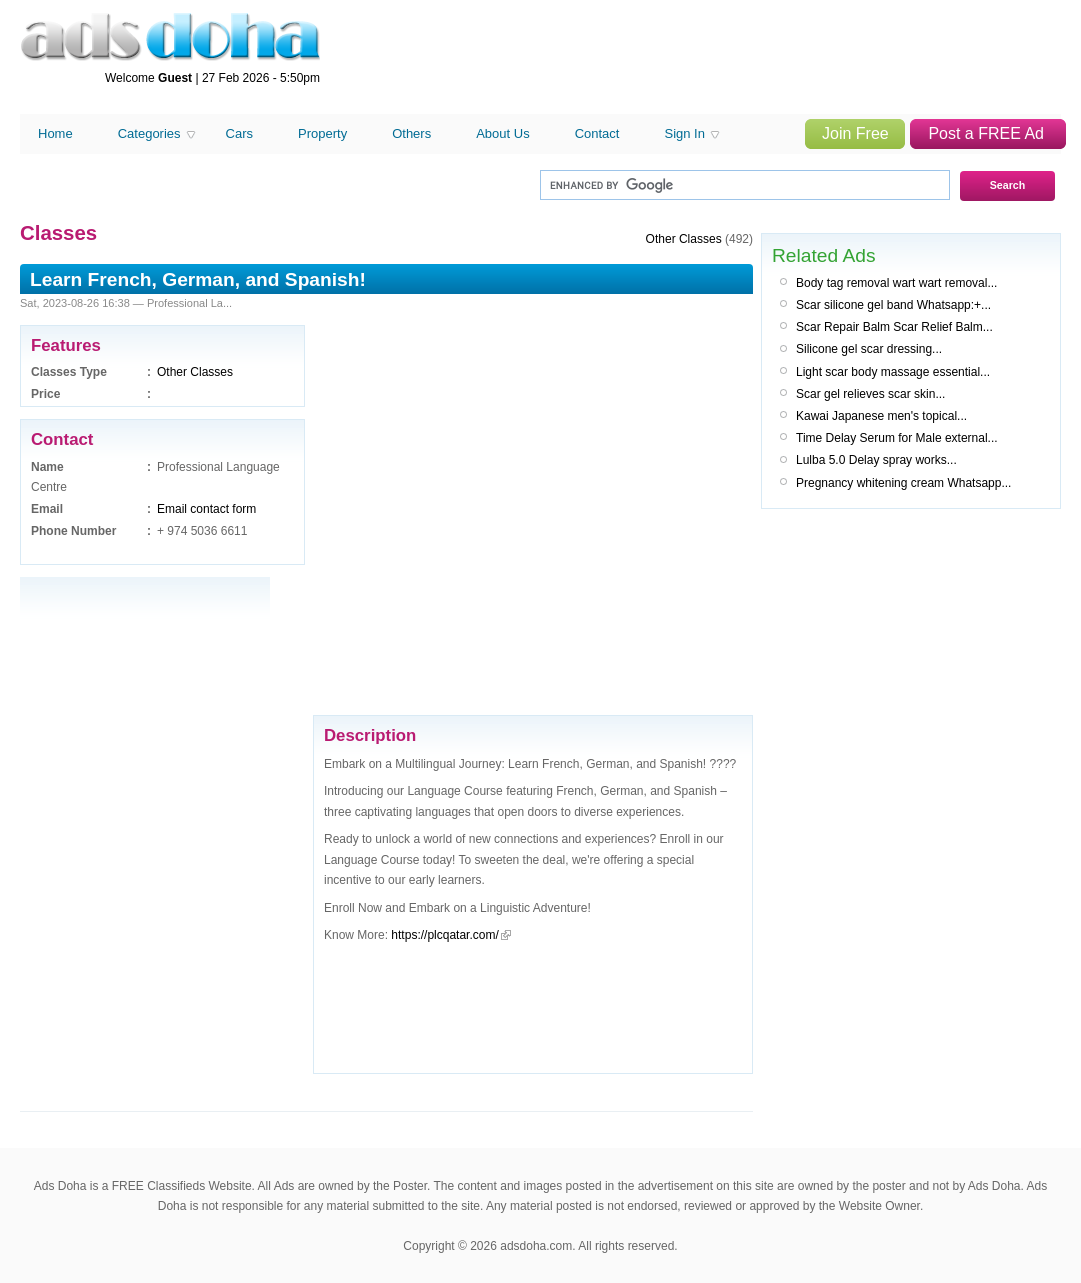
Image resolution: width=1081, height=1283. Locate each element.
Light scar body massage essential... (893, 372)
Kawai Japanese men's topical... (881, 416)
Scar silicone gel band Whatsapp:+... (893, 305)
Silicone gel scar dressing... (869, 349)
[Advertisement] (204, 505)
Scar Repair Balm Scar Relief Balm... (894, 327)
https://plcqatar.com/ (444, 935)
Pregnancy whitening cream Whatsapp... (903, 483)
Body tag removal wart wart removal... (896, 283)
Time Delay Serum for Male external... (897, 438)
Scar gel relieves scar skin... (870, 394)
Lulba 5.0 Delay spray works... (876, 460)
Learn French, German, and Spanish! (198, 279)
